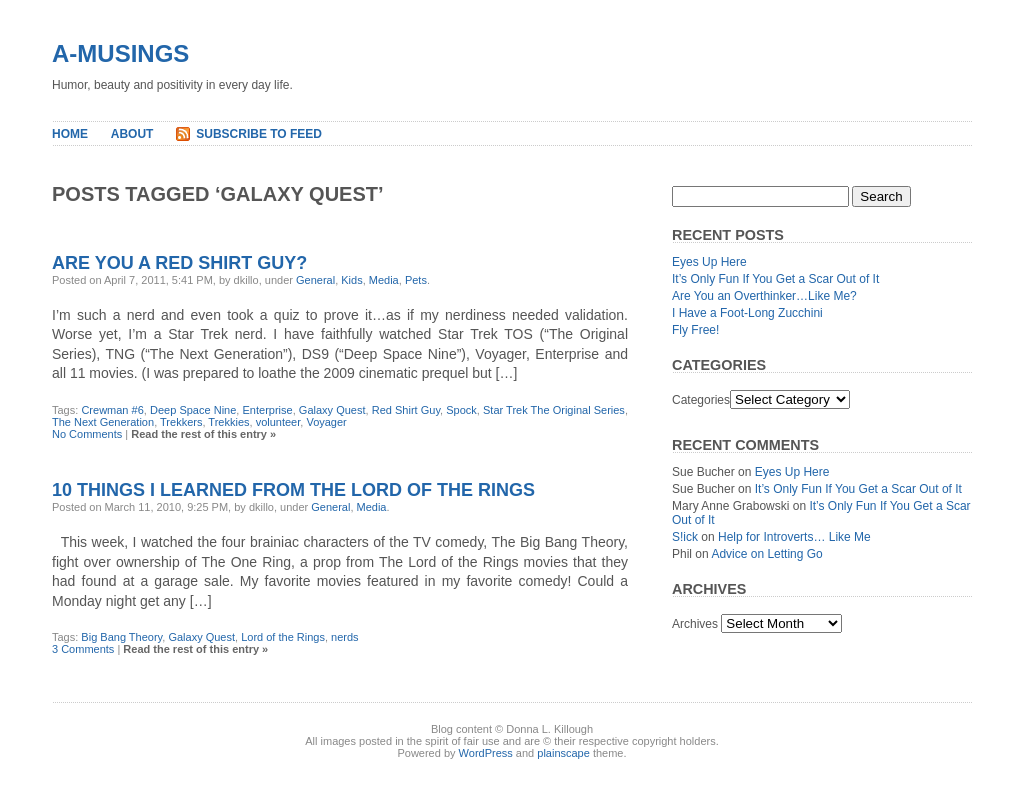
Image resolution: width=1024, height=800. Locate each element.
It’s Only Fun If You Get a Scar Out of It (775, 279)
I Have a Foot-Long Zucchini (747, 313)
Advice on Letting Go (766, 554)
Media (384, 280)
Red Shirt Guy (406, 410)
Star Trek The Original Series (554, 410)
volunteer (278, 422)
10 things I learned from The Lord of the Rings (293, 490)
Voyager (326, 422)
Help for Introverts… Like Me (794, 537)
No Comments (87, 434)
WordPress (486, 753)
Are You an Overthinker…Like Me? (764, 296)
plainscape (563, 753)
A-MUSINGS (120, 53)
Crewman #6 (112, 410)
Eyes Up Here (709, 262)
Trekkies (228, 422)
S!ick (685, 537)
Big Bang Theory (121, 637)
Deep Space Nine (193, 410)
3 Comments (83, 649)
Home (70, 134)
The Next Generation (103, 422)
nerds (345, 637)
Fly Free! (695, 330)
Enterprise (268, 410)
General (315, 280)
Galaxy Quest (332, 410)
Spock (461, 410)
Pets (416, 280)
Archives (695, 624)
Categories (701, 400)
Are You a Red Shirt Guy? (179, 263)
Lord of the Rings (283, 637)
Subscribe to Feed (259, 134)
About (132, 134)
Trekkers (181, 422)
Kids (351, 280)
